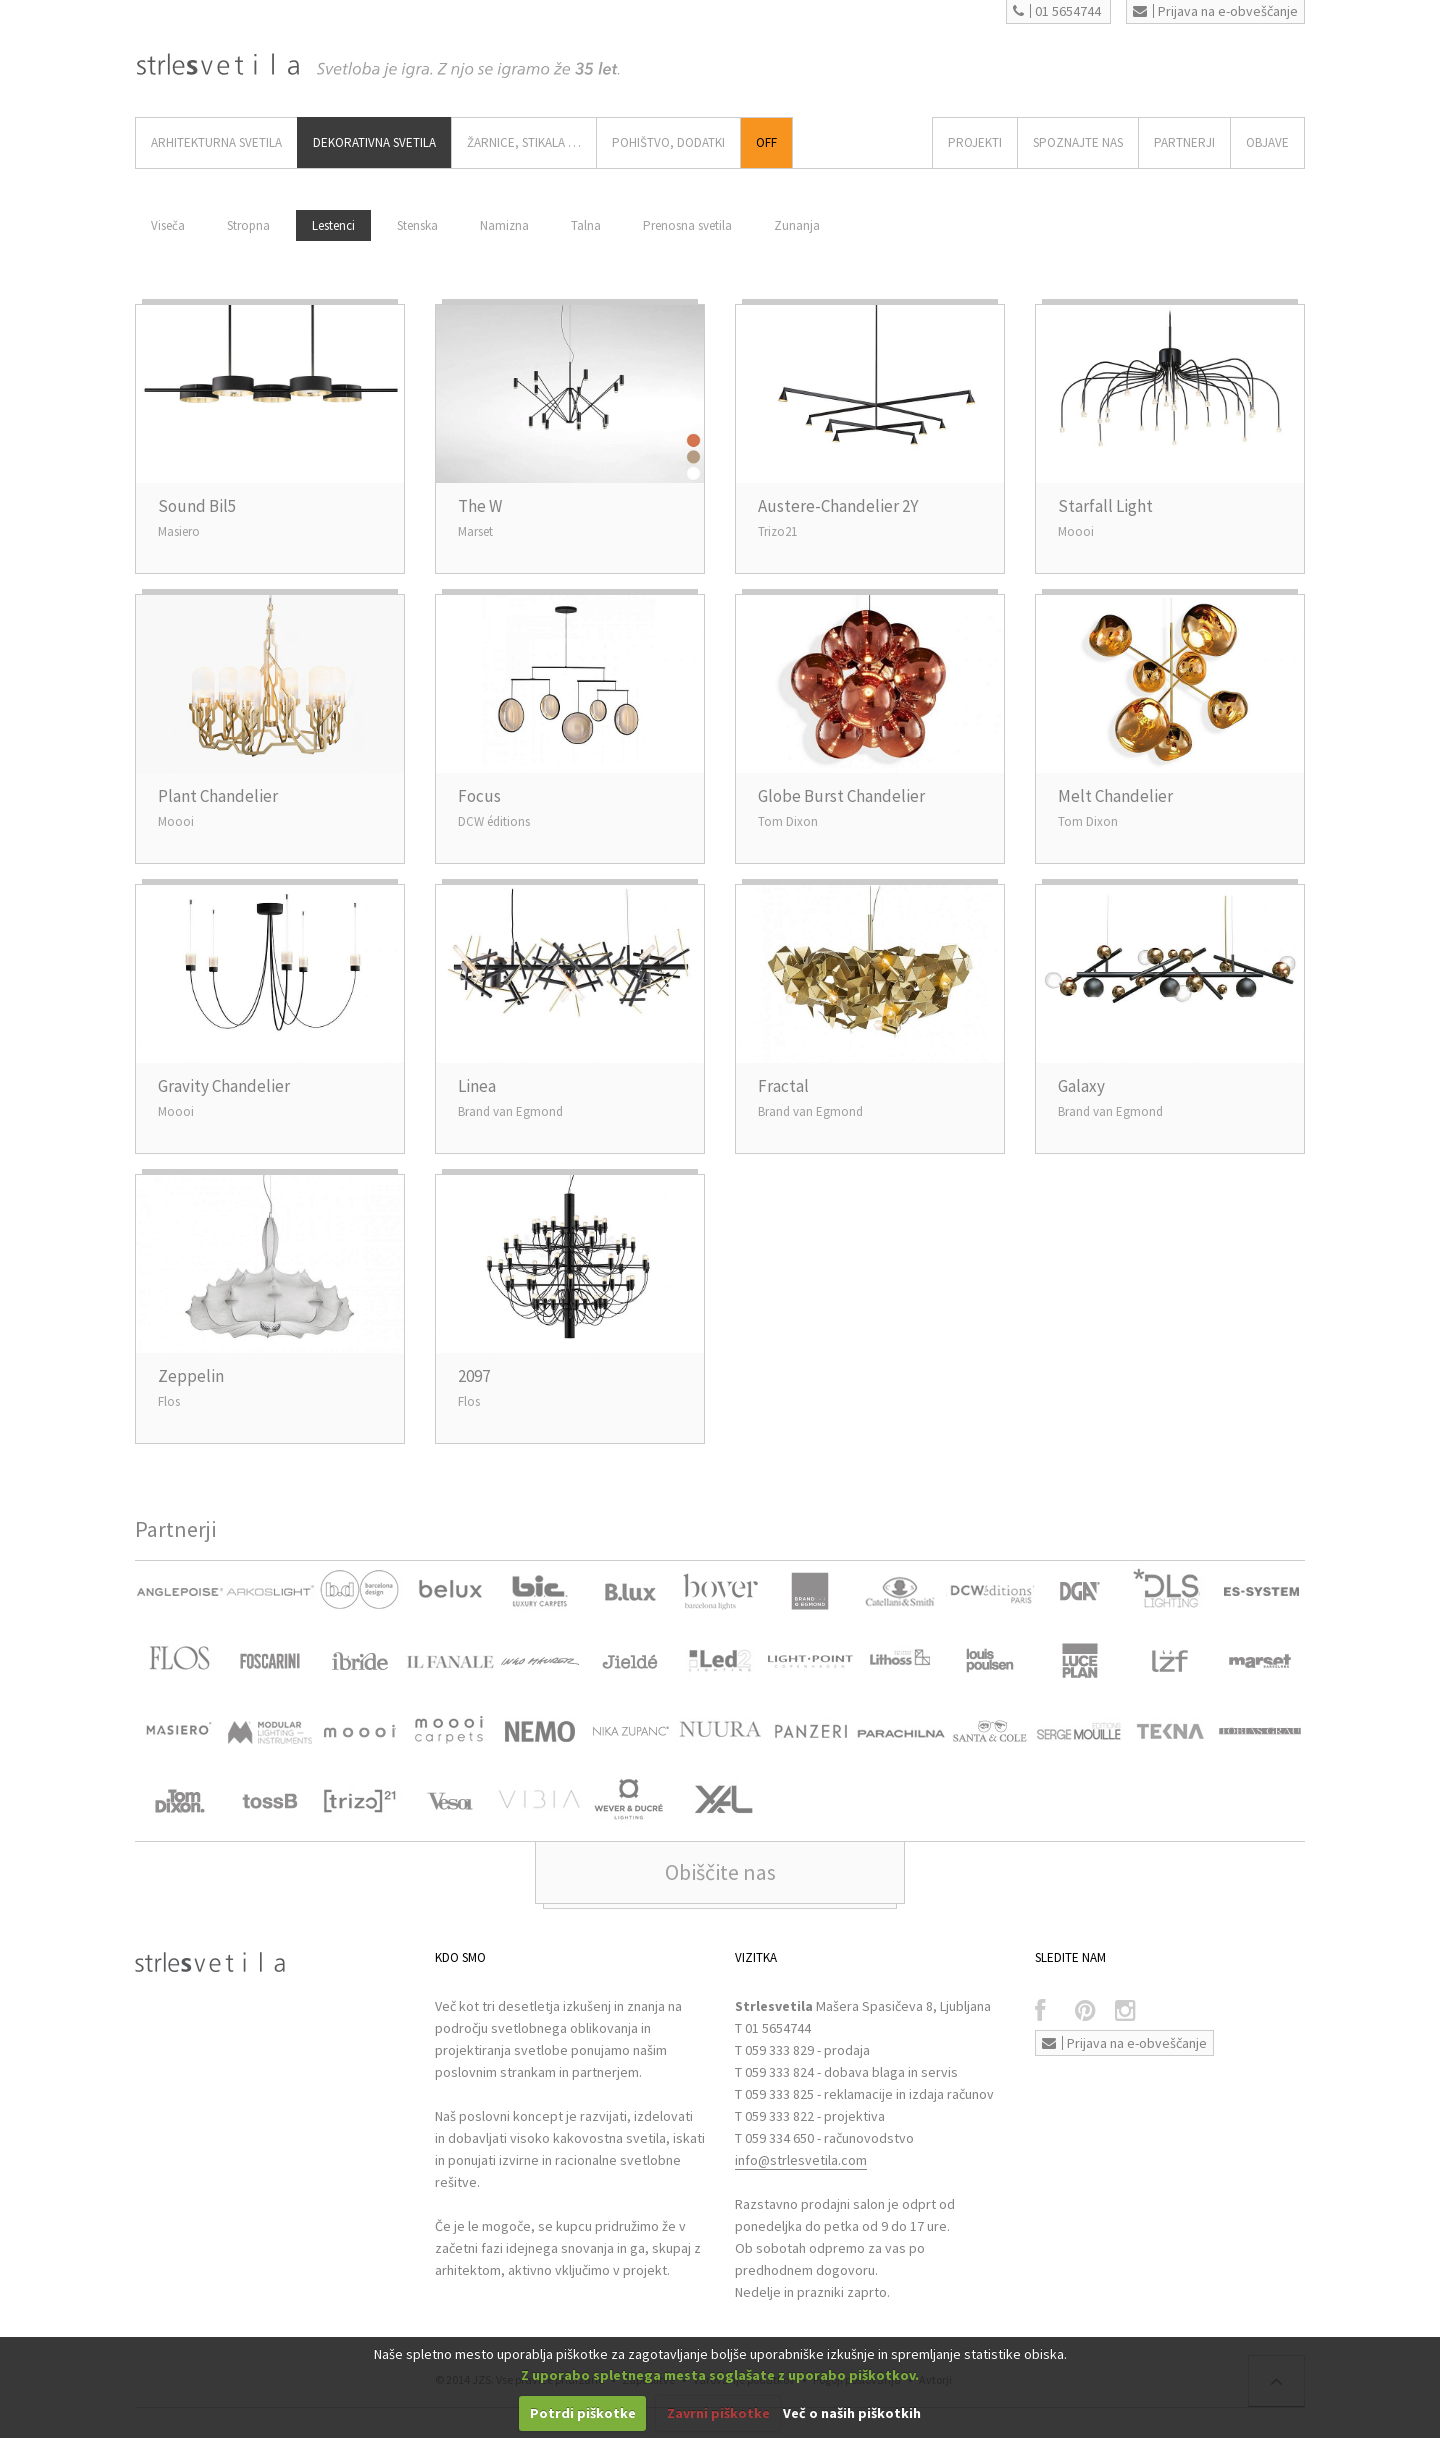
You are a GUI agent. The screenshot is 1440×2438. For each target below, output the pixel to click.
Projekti (975, 142)
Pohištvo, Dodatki (668, 142)
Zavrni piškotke (718, 2413)
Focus (479, 796)
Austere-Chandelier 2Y (838, 506)
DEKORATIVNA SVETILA (374, 142)
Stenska (417, 225)
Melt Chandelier (1115, 796)
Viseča (168, 225)
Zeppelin (191, 1376)
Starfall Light (1105, 506)
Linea (477, 1086)
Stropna (248, 225)
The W (480, 506)
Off (766, 142)
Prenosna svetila (687, 225)
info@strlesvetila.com (801, 2160)
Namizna (504, 225)
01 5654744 (1057, 11)
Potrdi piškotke (583, 2413)
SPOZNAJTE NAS (1078, 142)
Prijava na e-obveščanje (1215, 11)
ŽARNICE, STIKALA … (524, 142)
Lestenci (333, 225)
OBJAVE (1267, 142)
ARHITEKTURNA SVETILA (216, 142)
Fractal (783, 1086)
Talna (586, 225)
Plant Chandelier (218, 796)
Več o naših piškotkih (852, 2413)
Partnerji (1184, 142)
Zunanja (797, 225)
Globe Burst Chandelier (841, 796)
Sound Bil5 (197, 506)
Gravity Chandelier (224, 1086)
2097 (474, 1376)
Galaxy (1081, 1086)
